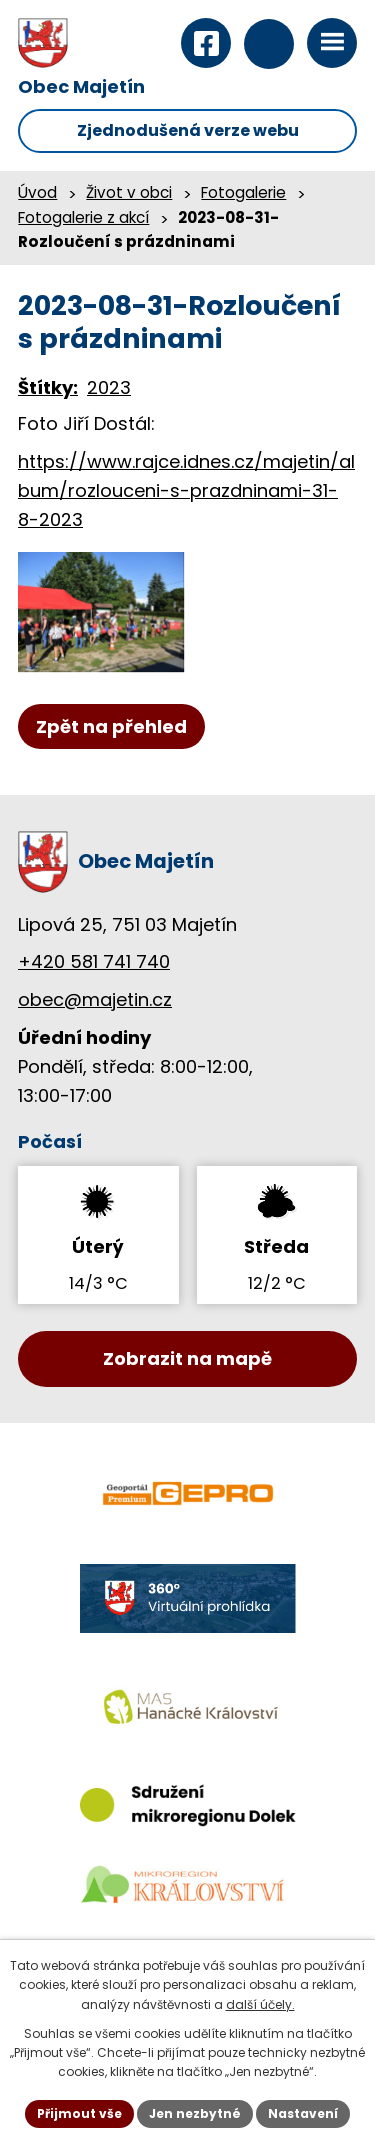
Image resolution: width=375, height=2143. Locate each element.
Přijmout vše (79, 2113)
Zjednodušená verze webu (188, 130)
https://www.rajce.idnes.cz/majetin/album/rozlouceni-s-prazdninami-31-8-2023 (186, 490)
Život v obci (129, 192)
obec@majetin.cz (95, 999)
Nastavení (303, 2113)
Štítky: (48, 387)
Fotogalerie (243, 192)
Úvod (37, 192)
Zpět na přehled (111, 726)
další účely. (260, 2004)
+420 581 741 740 (94, 961)
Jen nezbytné (195, 2113)
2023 (109, 387)
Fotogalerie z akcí (83, 217)
